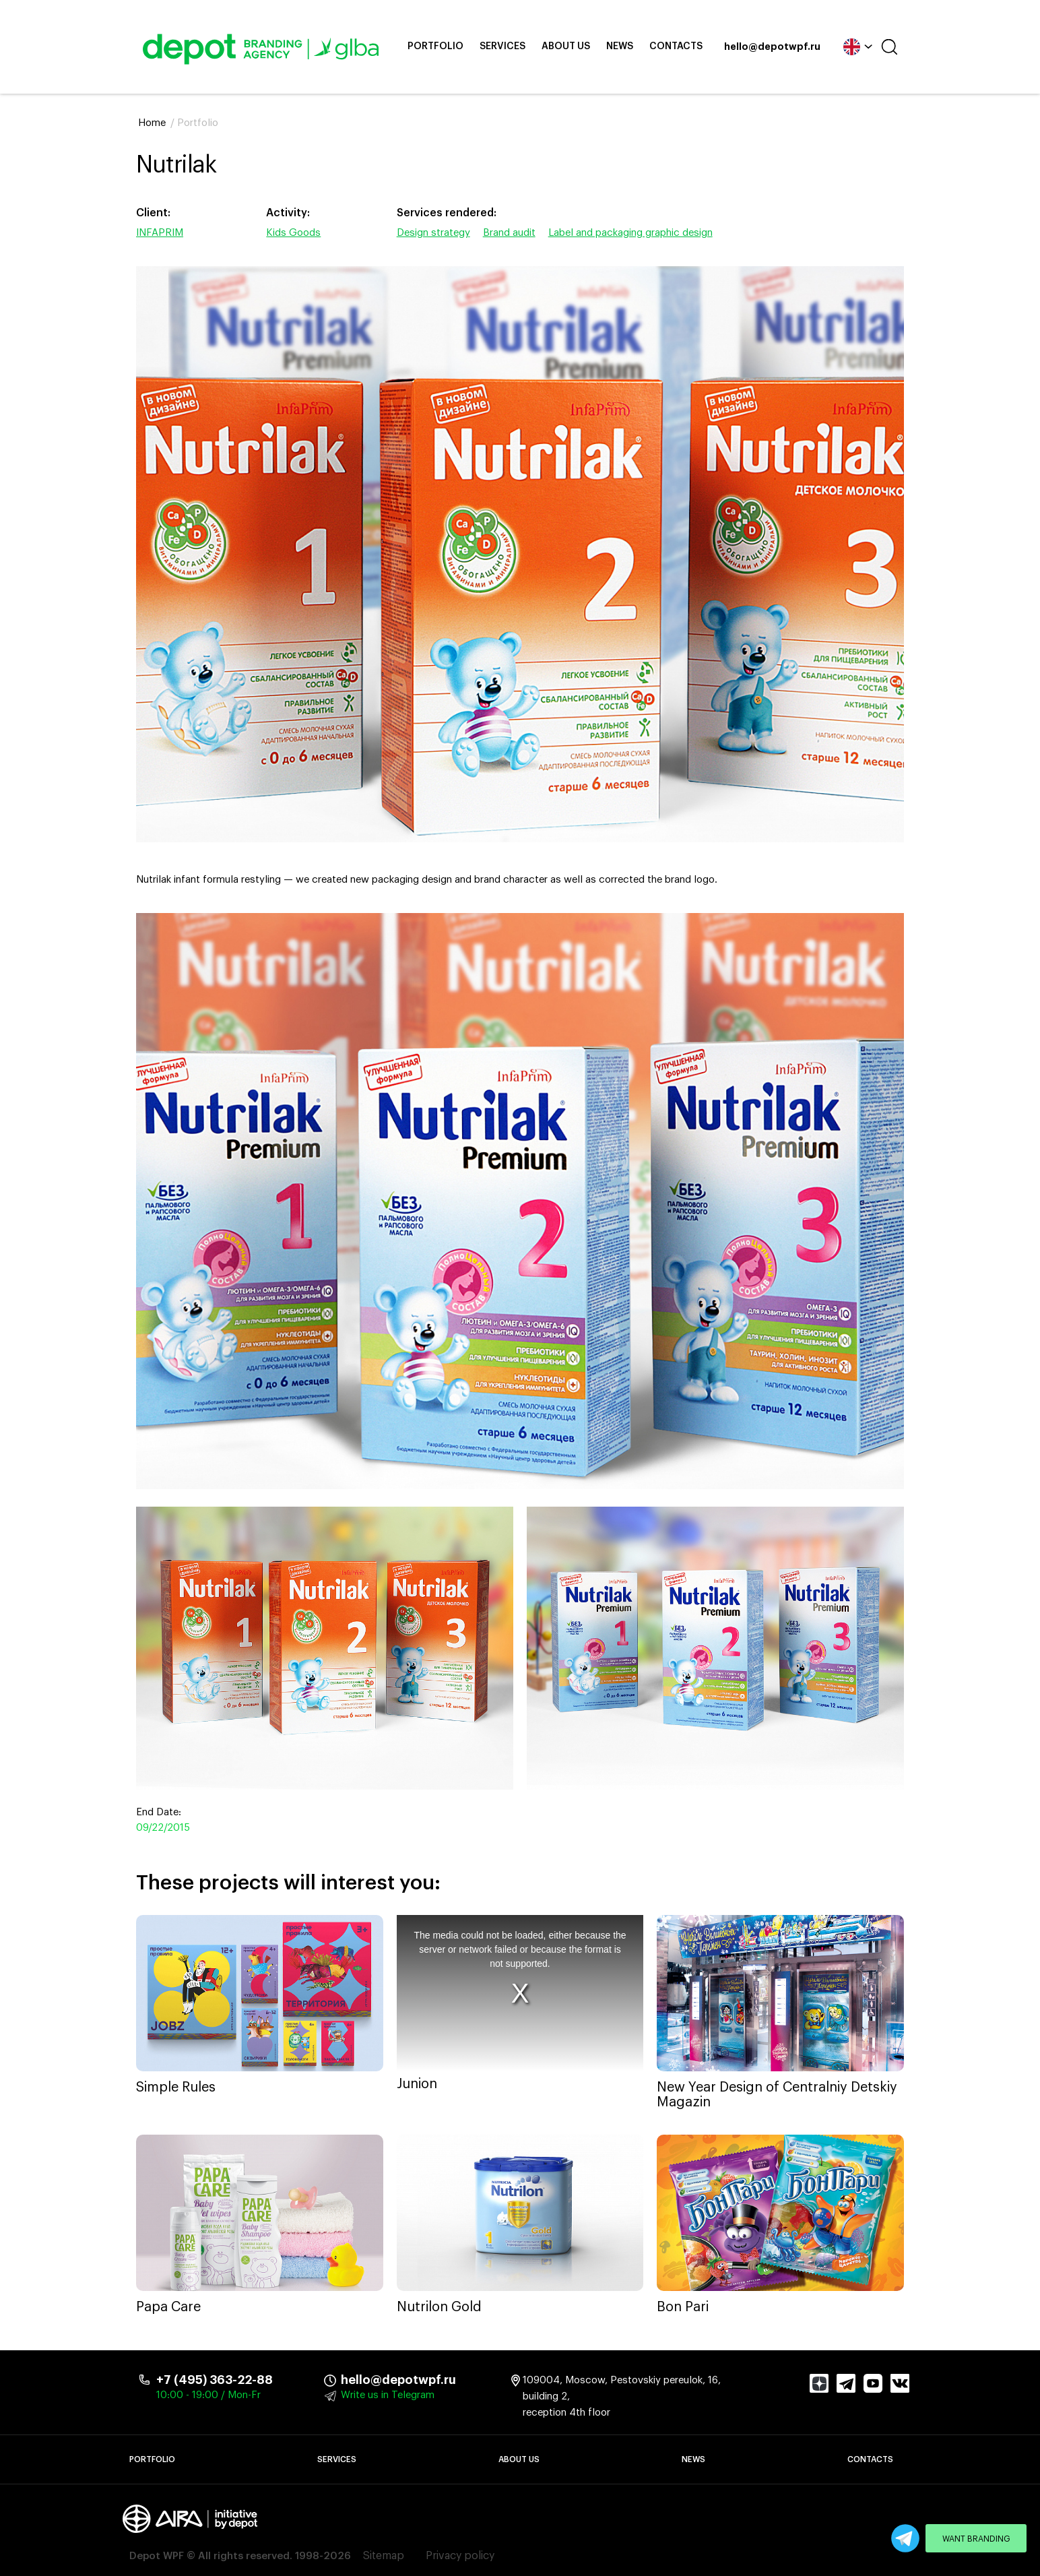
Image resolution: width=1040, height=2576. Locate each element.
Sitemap (383, 2555)
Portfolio (435, 46)
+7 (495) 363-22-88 (214, 2380)
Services (502, 46)
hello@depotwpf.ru (772, 47)
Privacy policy (460, 2555)
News (619, 46)
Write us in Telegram (387, 2395)
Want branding (976, 2539)
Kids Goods (293, 233)
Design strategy (433, 233)
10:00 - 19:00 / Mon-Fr (208, 2395)
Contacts (676, 46)
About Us (566, 46)
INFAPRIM (159, 233)
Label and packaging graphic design (630, 233)
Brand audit (509, 233)
